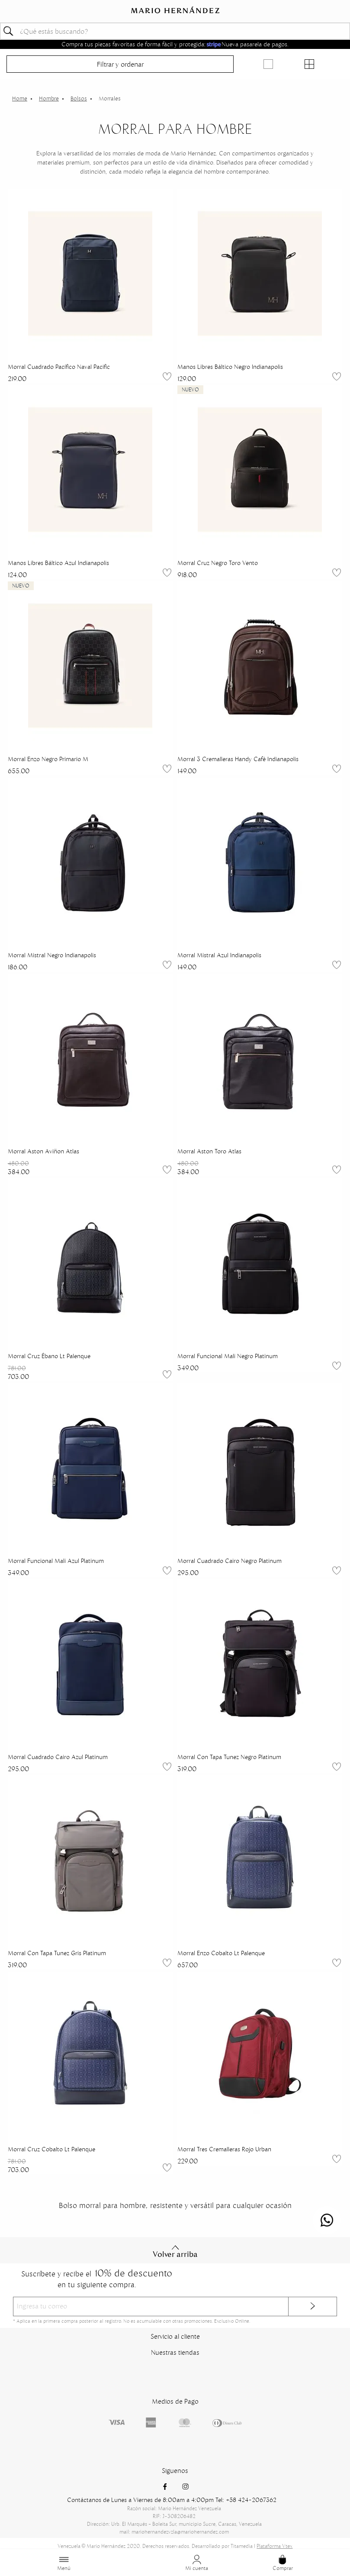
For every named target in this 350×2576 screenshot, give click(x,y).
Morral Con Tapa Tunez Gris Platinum (57, 1953)
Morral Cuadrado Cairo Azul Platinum (58, 1757)
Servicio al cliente (175, 2336)
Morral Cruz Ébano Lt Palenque (49, 1356)
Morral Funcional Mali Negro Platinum (227, 1356)
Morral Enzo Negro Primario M (48, 759)
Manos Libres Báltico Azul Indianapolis (58, 563)
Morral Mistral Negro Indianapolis (52, 955)
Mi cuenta (196, 2563)
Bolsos (79, 98)
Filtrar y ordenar (120, 64)
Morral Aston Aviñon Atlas (43, 1151)
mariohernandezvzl (19, 98)
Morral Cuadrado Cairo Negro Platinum (229, 1561)
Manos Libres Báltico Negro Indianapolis (230, 367)
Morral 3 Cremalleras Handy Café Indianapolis (238, 759)
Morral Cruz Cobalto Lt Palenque (51, 2149)
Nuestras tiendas (175, 2352)
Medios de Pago (175, 2401)
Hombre (49, 98)
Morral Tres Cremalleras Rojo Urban (224, 2149)
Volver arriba (175, 2251)
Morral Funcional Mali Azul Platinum (56, 1561)
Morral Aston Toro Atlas (209, 1151)
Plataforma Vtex (274, 2546)
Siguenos (175, 2470)
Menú (64, 2563)
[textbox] (175, 31)
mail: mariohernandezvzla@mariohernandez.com (174, 2531)
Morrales (110, 98)
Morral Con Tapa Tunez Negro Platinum (229, 1757)
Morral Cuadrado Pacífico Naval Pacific (59, 367)
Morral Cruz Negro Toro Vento (217, 563)
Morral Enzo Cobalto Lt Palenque (221, 1953)
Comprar (283, 2563)
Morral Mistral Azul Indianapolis (219, 955)
